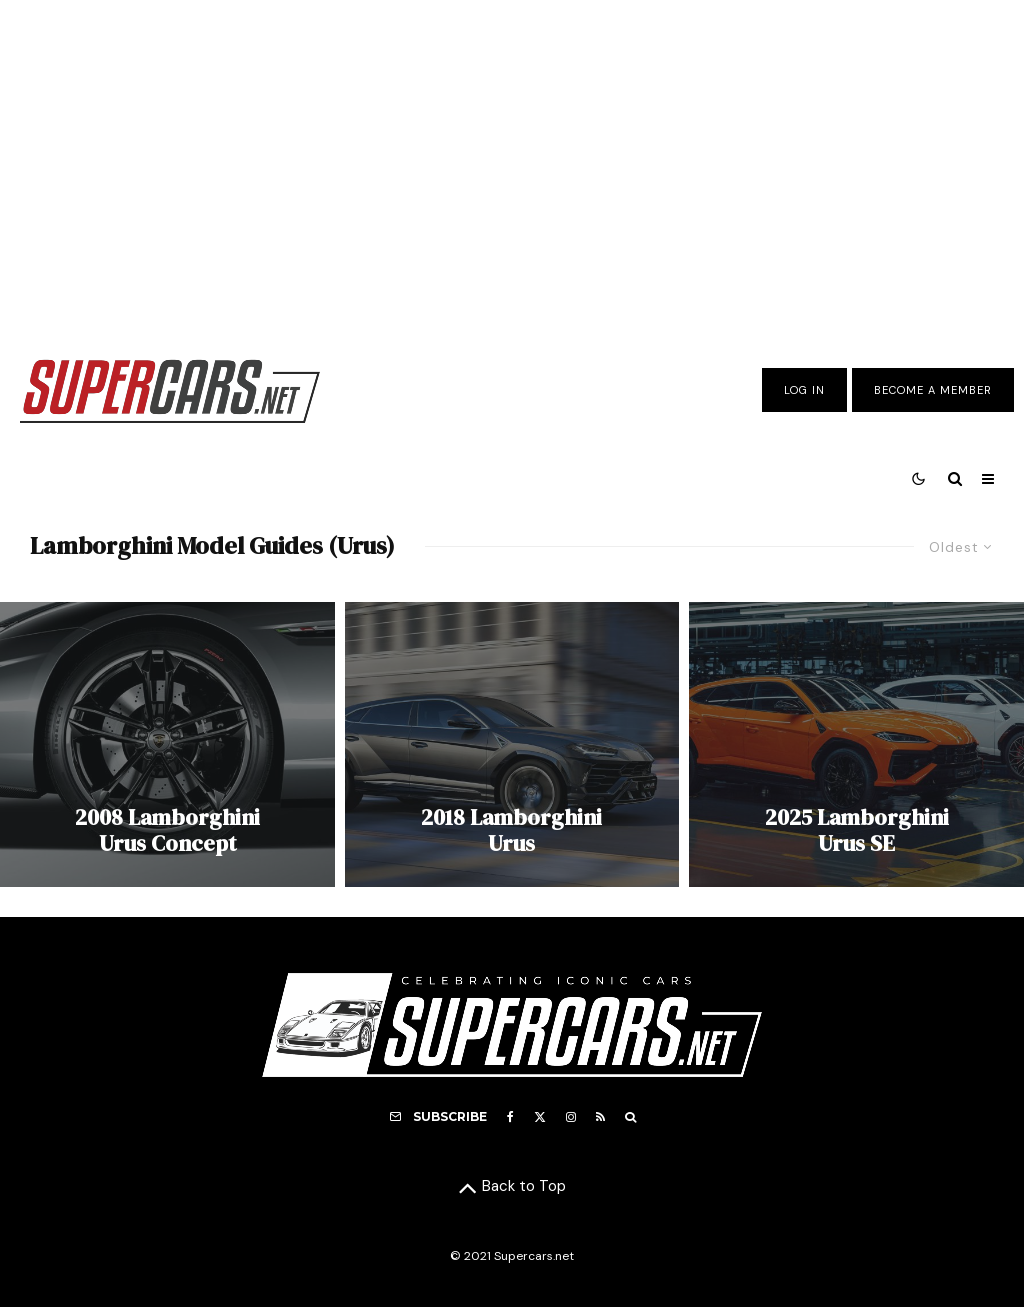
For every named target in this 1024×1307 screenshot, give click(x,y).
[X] (540, 1117)
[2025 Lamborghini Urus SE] (856, 744)
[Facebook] (510, 1117)
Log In (804, 390)
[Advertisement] (512, 163)
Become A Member (933, 390)
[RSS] (600, 1117)
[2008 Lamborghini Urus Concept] (167, 744)
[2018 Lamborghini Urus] (512, 744)
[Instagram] (571, 1117)
